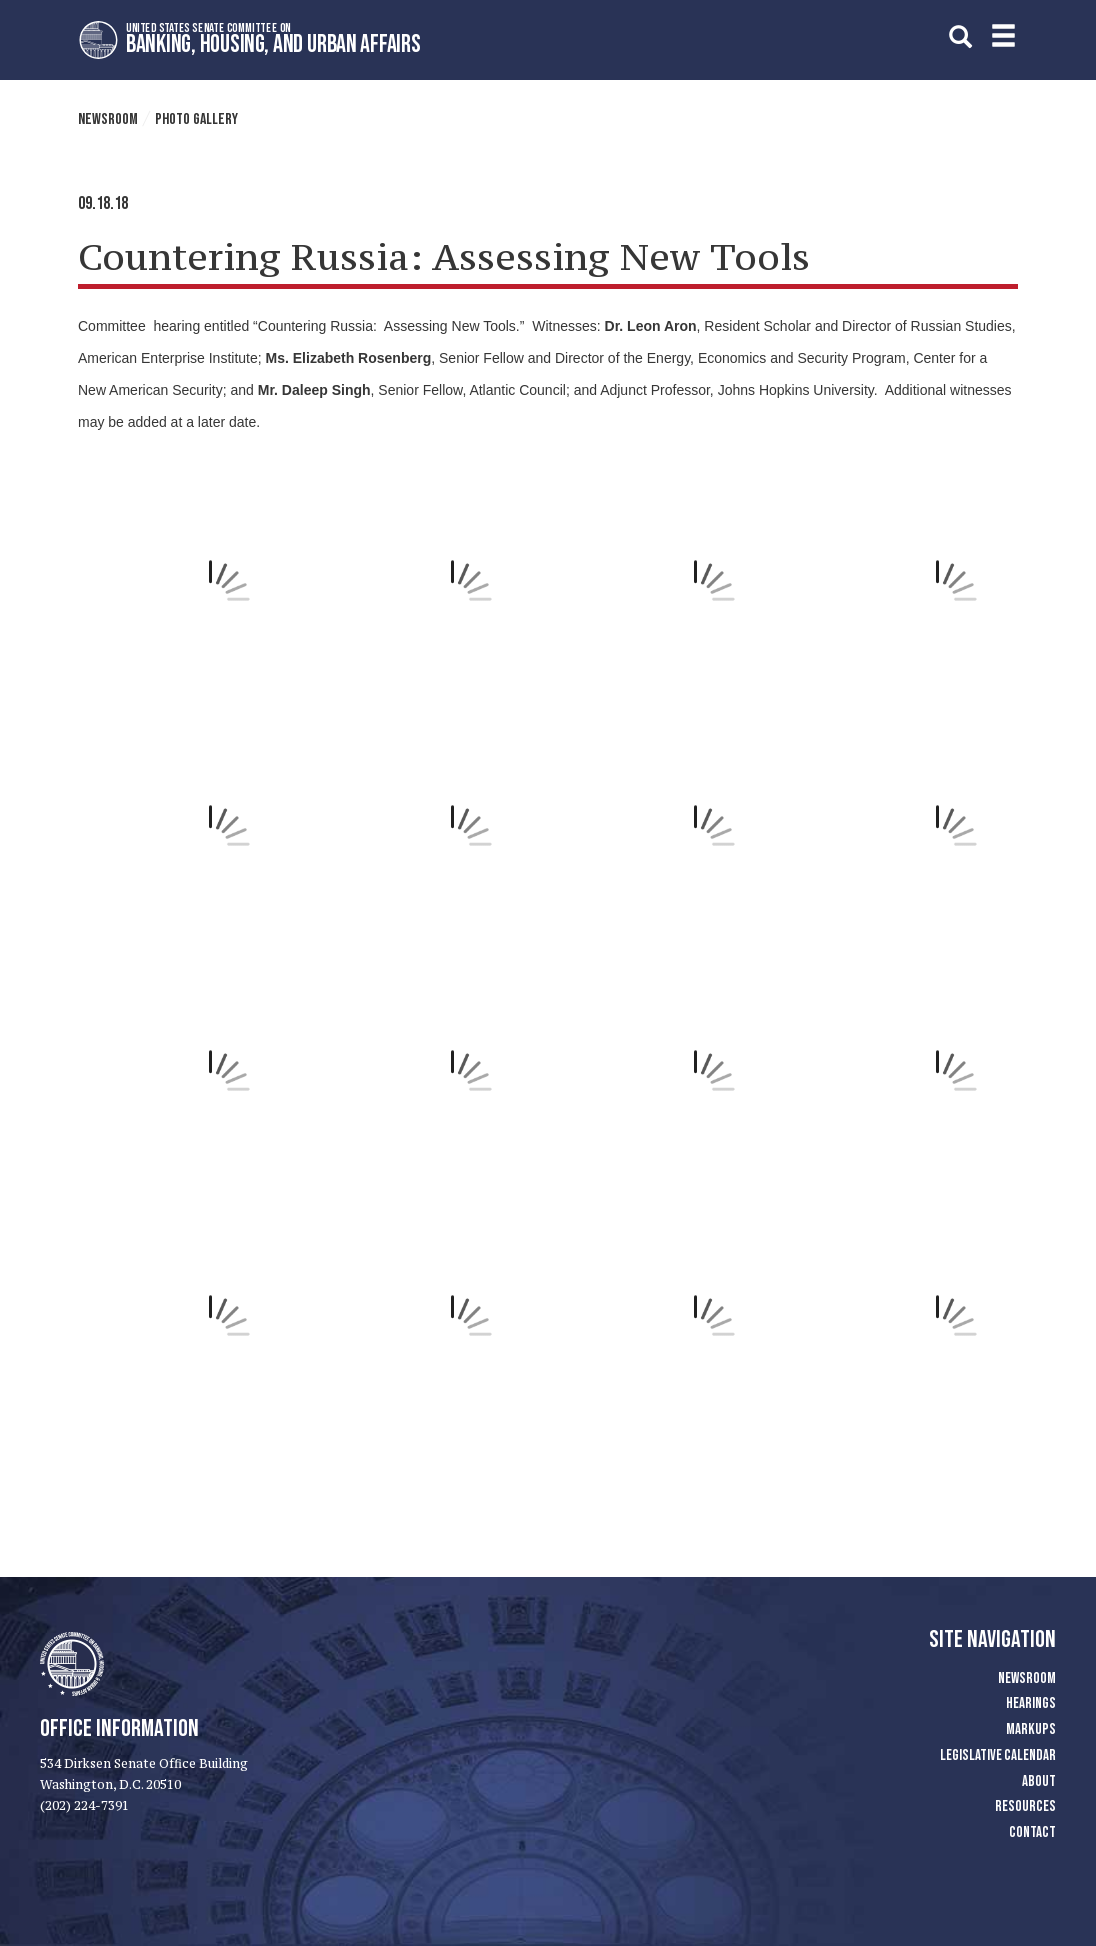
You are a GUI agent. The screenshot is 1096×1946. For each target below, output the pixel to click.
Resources (1025, 1806)
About (1039, 1781)
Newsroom (108, 119)
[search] (960, 36)
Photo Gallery (196, 119)
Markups (1031, 1729)
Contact (1032, 1832)
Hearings (1031, 1703)
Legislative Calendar (998, 1755)
